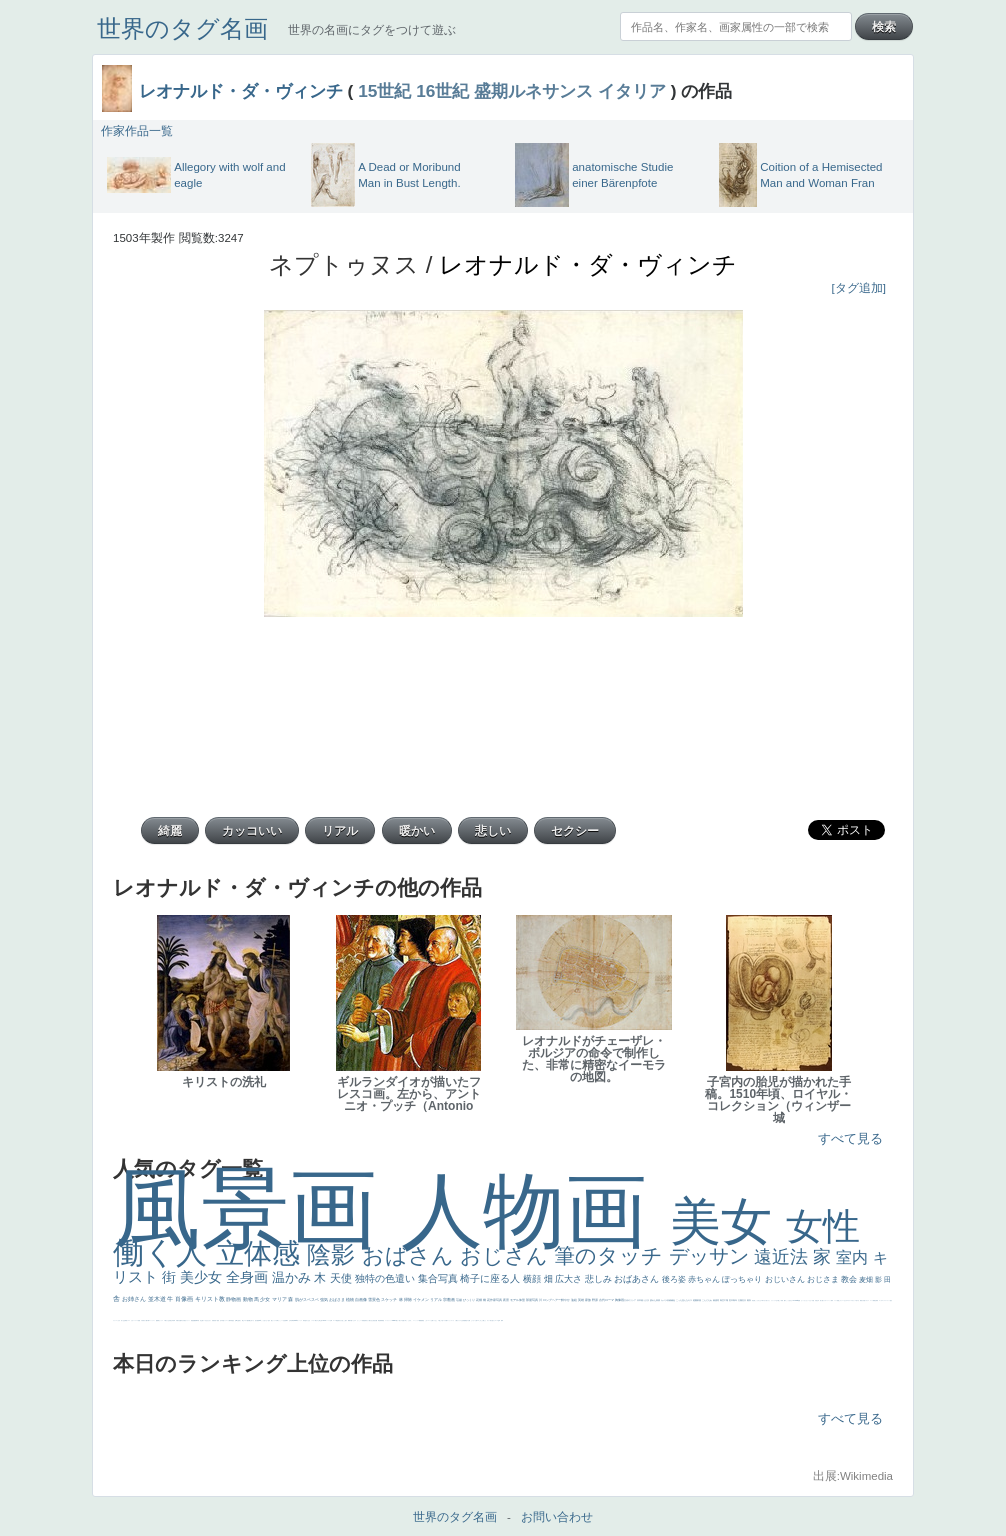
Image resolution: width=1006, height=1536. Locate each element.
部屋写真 (532, 1300)
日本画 (640, 1300)
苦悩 (139, 1320)
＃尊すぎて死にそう (765, 1300)
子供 (142, 1320)
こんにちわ (707, 1300)
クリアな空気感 (461, 1320)
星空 (233, 1320)
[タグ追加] (859, 288)
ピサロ (354, 1320)
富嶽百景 (214, 1320)
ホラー (488, 1320)
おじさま (824, 1279)
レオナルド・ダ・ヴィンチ (241, 91)
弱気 (877, 1300)
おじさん (507, 1255)
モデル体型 (518, 1300)
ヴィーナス (299, 1320)
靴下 (447, 1320)
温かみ (293, 1277)
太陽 (740, 1300)
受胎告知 (364, 1320)
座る (256, 1320)
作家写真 (496, 1300)
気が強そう (492, 1320)
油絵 (574, 1300)
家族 (588, 1300)
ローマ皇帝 (497, 1320)
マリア (280, 1299)
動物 (248, 1299)
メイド (835, 1300)
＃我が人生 (166, 1320)
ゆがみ (182, 1320)
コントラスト (152, 1320)
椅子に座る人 (491, 1278)
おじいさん (786, 1279)
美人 (400, 1320)
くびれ (118, 1320)
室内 (854, 1257)
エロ (478, 1320)
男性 (753, 1300)
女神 (331, 1320)
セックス (161, 1320)
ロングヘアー (552, 1300)
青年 (735, 1300)
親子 (346, 1320)
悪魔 (194, 1320)
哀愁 (305, 1320)
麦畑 (867, 1279)
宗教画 (449, 1299)
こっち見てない (264, 1320)
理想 (192, 1320)
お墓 (432, 1320)
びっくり (469, 1300)
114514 (324, 1320)
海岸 (832, 1300)
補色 (673, 1300)
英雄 (581, 1300)
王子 (777, 1300)
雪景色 (374, 1299)
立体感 (262, 1253)
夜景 (506, 1300)
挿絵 (379, 1320)
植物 (350, 1299)
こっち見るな (789, 1300)
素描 (715, 1300)
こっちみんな (758, 1300)
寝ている (204, 1320)
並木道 (158, 1299)
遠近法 (783, 1257)
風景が (861, 1300)
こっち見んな (682, 1300)
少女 (265, 1299)
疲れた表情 (655, 1300)
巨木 (731, 1300)
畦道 (383, 1320)
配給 (248, 1320)
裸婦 (349, 1320)
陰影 (334, 1254)
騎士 (243, 1320)
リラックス (773, 1300)
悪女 (891, 1300)
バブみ (444, 1320)
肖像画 (185, 1299)
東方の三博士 (318, 1320)
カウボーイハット (827, 1300)
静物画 (234, 1299)
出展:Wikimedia (853, 1476)
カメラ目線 (666, 1300)
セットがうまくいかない (806, 1300)
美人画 (821, 1300)
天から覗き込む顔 (370, 1320)
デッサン (712, 1256)
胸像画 (620, 1300)
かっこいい (359, 1320)
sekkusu (394, 1320)
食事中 (286, 1320)
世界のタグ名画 (182, 28)
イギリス (867, 1300)
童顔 (218, 1320)
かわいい (133, 1320)
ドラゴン (226, 1320)
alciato (295, 1320)
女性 (823, 1226)
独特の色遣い (386, 1278)
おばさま (337, 1299)
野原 (595, 1300)
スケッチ (389, 1299)
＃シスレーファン (886, 1300)
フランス (115, 1320)
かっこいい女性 (281, 1320)
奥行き (339, 1320)
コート (429, 1320)
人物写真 (230, 1320)
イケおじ (435, 1320)
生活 (124, 1320)
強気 (324, 1299)
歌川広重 (179, 1320)
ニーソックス (416, 1320)
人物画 (535, 1210)
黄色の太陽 (467, 1320)
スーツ (871, 1300)
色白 (269, 1320)
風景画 (257, 1208)
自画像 (361, 1299)
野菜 (126, 1320)
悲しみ (600, 1279)
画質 (258, 1320)
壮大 (744, 1300)
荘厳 (459, 1300)
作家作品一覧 (137, 131)
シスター (313, 1320)
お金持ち (239, 1320)
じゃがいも (473, 1320)
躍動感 (420, 1320)
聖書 (799, 1300)
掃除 (408, 1299)
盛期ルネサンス (533, 91)
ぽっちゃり (743, 1279)
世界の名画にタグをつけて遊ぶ (372, 30)
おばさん (411, 1255)
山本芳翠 (291, 1320)
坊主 (201, 1320)
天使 (342, 1278)
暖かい (397, 1320)
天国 (864, 1300)
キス (690, 1300)
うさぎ (646, 1300)
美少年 (171, 1320)
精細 (874, 1300)
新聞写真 (197, 1320)
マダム (245, 1320)
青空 (722, 1300)
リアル (436, 1299)
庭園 (695, 1300)
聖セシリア (273, 1320)
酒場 (158, 1320)
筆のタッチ (611, 1255)
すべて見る (850, 1138)
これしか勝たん (482, 1320)
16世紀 (442, 91)
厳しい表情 (780, 1300)
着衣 (749, 1300)
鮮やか (566, 1300)
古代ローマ (607, 1300)
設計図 (375, 1320)
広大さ (570, 1279)
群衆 (381, 1320)
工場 (726, 1300)
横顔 (533, 1279)
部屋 (699, 1300)
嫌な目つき (251, 1320)
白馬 (277, 1320)
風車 (502, 1320)
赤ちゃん (705, 1279)
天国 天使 (814, 1300)
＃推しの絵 (440, 1320)
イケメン (421, 1299)
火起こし (343, 1320)
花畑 (479, 1300)
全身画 (249, 1277)
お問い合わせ (557, 1517)
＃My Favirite (795, 1300)
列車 (174, 1320)
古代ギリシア (630, 1300)
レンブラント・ (388, 1320)
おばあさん (638, 1279)
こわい (426, 1320)
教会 (850, 1279)
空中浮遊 (222, 1320)
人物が (456, 1320)
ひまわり (209, 1320)
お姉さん (135, 1299)
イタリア (632, 91)
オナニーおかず (843, 1300)
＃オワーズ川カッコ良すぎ (853, 1300)
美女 (728, 1221)
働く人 (164, 1252)
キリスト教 (211, 1299)
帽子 (785, 1300)
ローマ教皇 (335, 1320)
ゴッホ (880, 1300)
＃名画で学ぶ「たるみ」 (406, 1320)
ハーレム (328, 1320)
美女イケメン (187, 1320)
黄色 (423, 1320)
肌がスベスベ (307, 1299)
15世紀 (384, 91)
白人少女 (308, 1320)
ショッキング (451, 1320)
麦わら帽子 (145, 1320)
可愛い (351, 1320)
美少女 (203, 1277)
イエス (128, 1320)
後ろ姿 (675, 1279)
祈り (122, 1320)
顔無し (838, 1300)
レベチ (136, 1320)
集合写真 (439, 1278)
